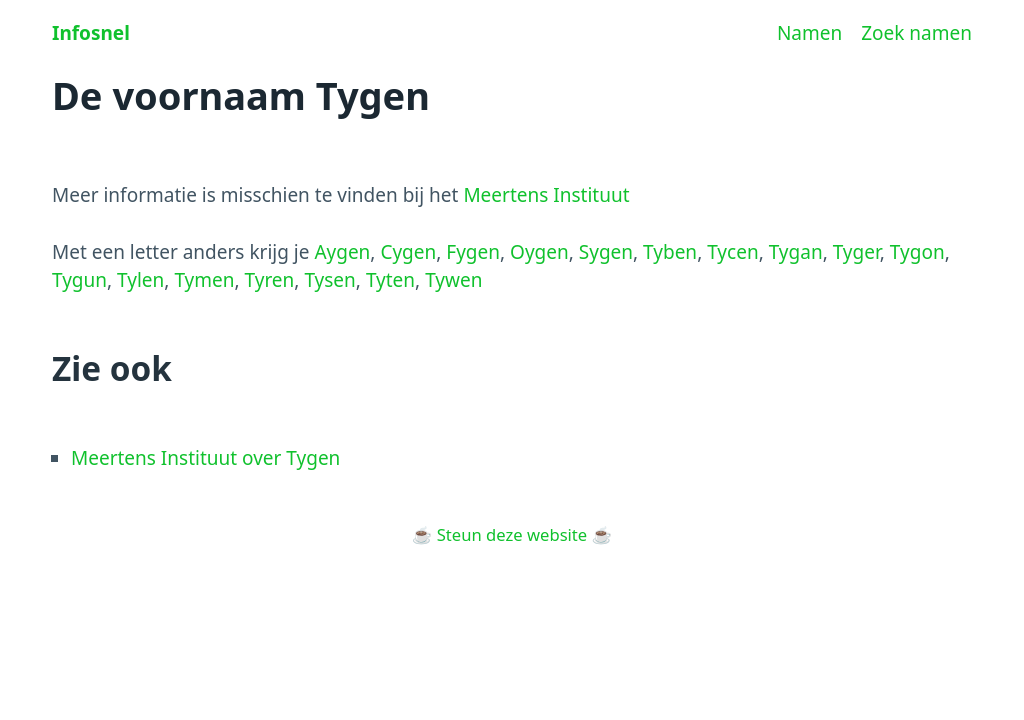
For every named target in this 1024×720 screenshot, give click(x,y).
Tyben (670, 252)
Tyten (390, 280)
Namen (809, 33)
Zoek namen (916, 33)
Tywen (453, 280)
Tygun (79, 280)
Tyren (270, 280)
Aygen (342, 252)
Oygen (539, 252)
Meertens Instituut (546, 195)
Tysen (329, 280)
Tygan (796, 252)
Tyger (856, 252)
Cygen (408, 252)
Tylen (140, 280)
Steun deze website (512, 534)
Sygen (606, 252)
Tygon (917, 252)
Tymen (204, 280)
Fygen (473, 252)
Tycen (732, 252)
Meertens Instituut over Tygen (205, 458)
